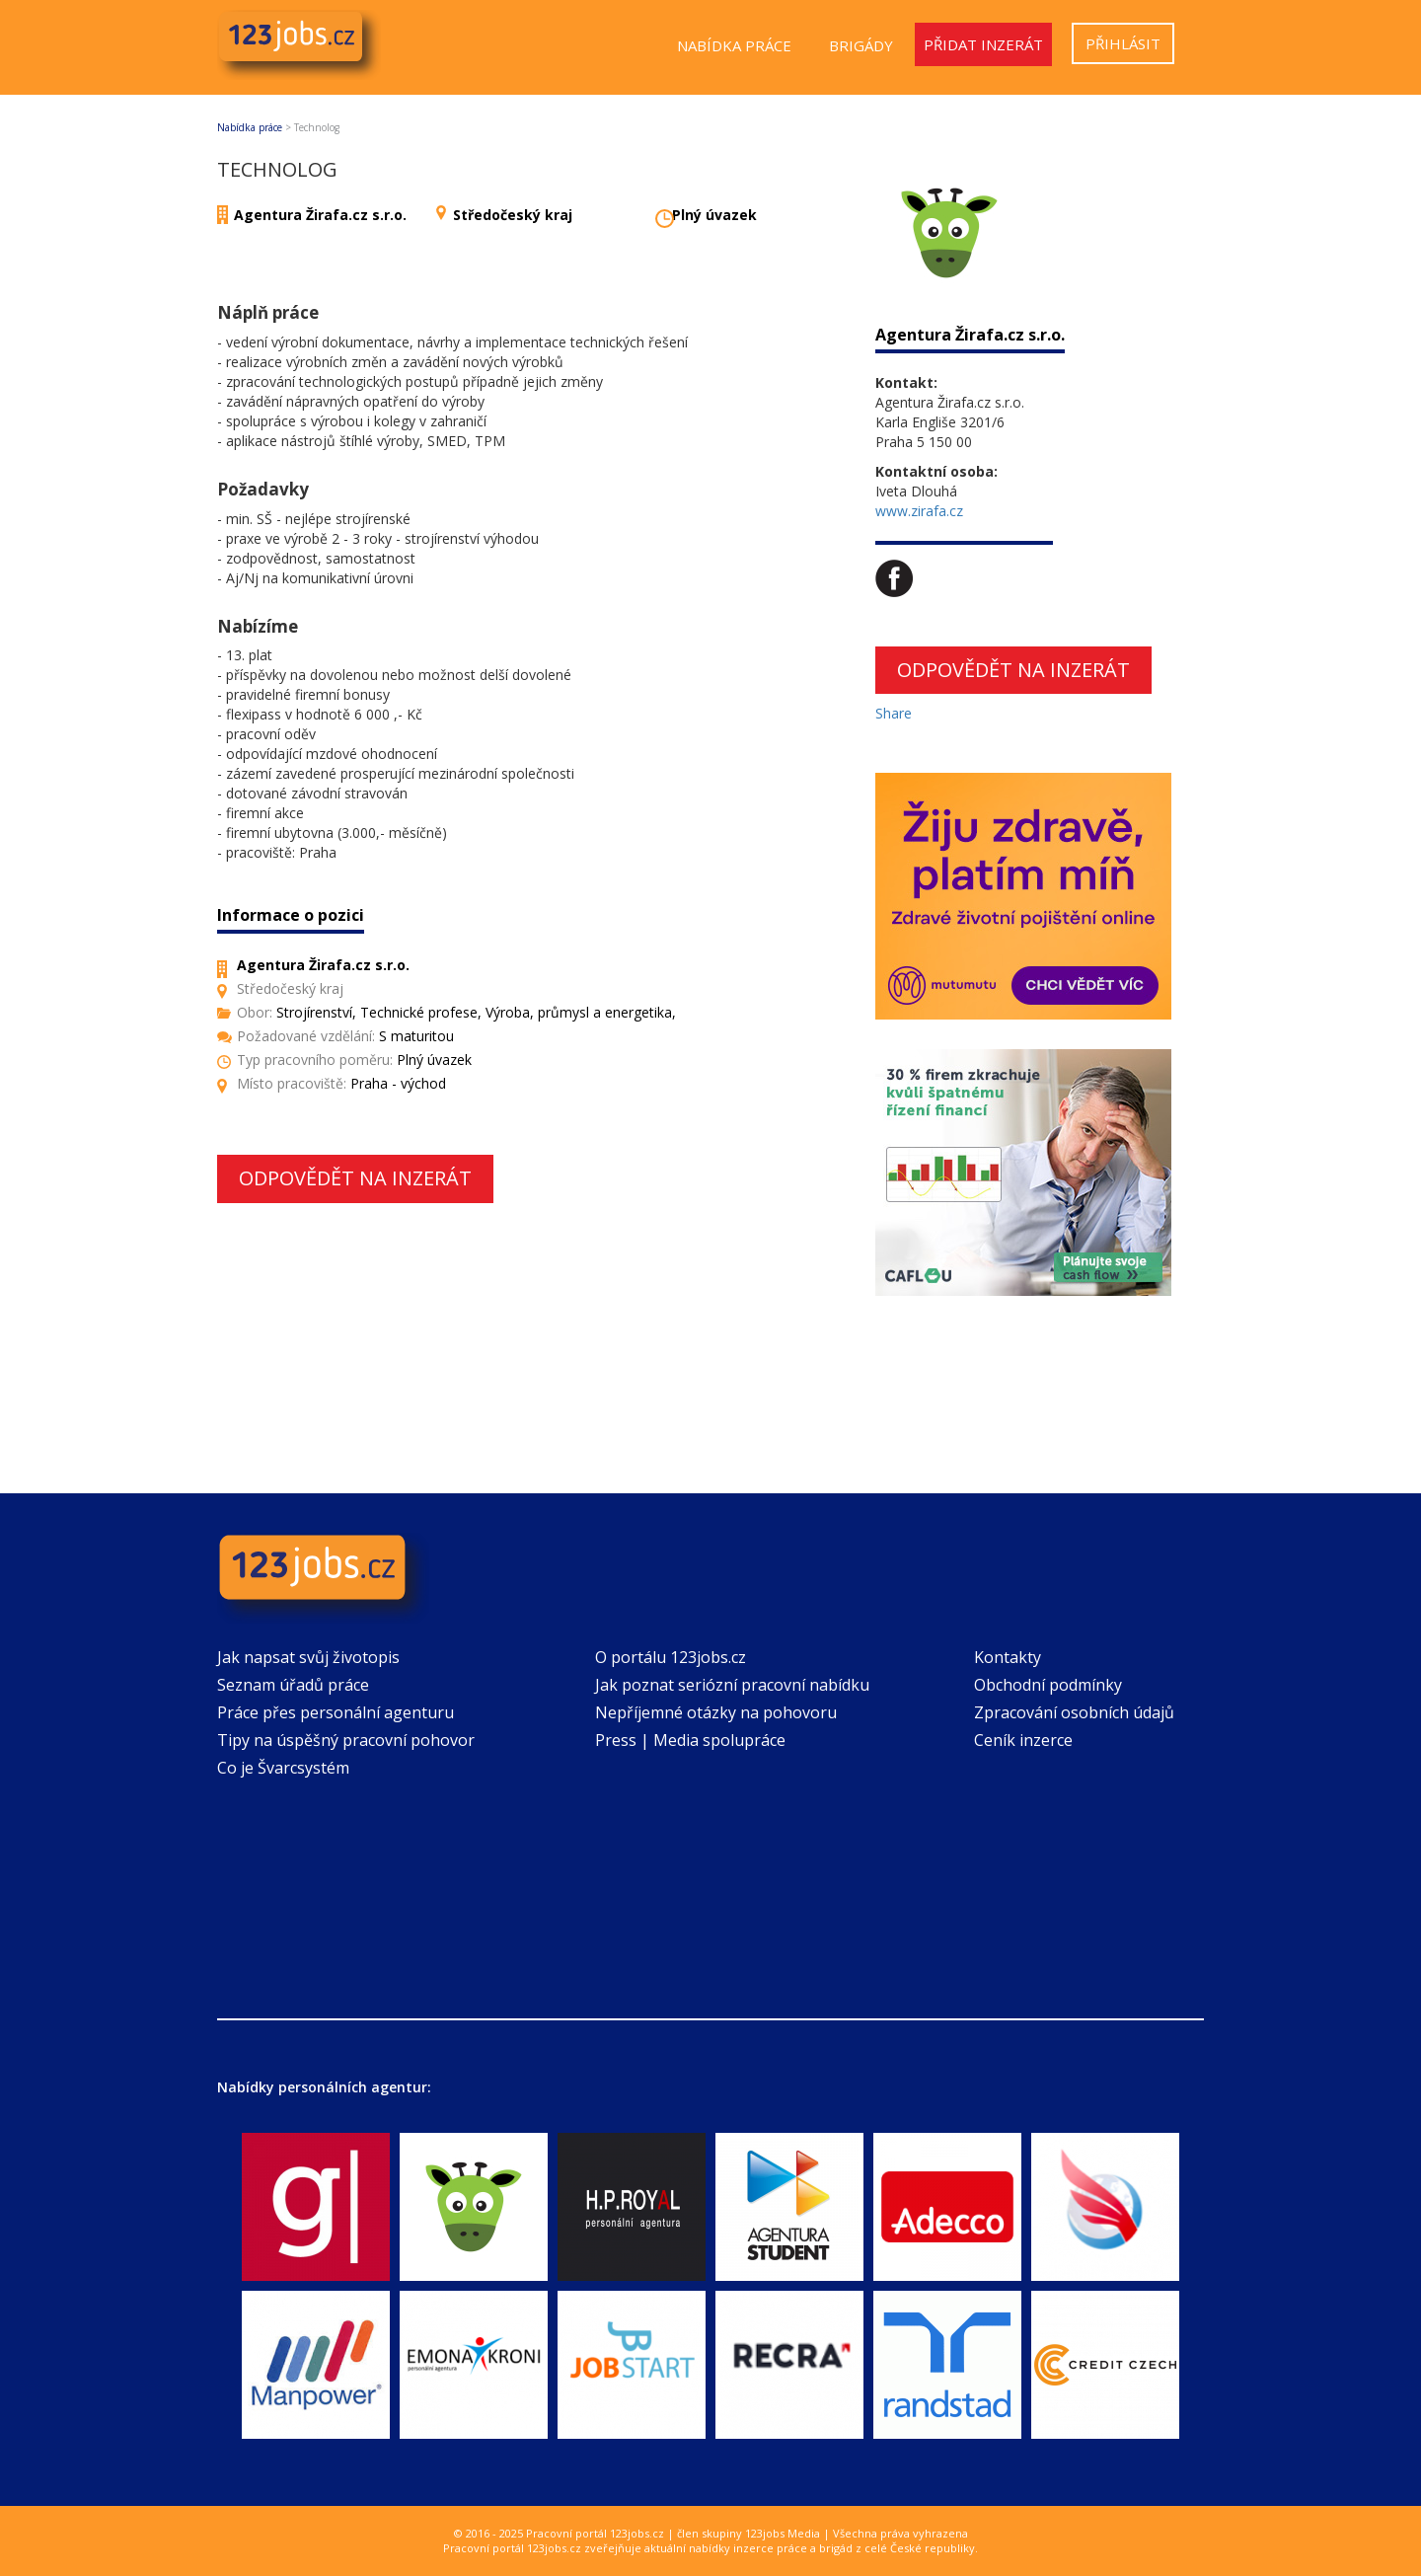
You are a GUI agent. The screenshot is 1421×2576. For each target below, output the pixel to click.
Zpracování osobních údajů (1074, 1712)
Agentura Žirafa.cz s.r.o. (320, 214)
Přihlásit (1122, 43)
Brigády (861, 45)
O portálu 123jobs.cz (670, 1657)
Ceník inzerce (1023, 1740)
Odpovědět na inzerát (355, 1178)
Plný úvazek (714, 214)
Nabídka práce (734, 45)
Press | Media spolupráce (690, 1740)
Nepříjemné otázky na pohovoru (716, 1712)
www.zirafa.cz (919, 510)
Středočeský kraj (512, 214)
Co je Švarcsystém (283, 1768)
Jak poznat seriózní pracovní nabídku (732, 1685)
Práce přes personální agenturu (335, 1712)
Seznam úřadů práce (293, 1685)
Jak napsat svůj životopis (308, 1657)
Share (893, 713)
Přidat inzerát (983, 44)
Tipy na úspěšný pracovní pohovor (346, 1740)
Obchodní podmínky (1048, 1685)
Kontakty (1007, 1657)
